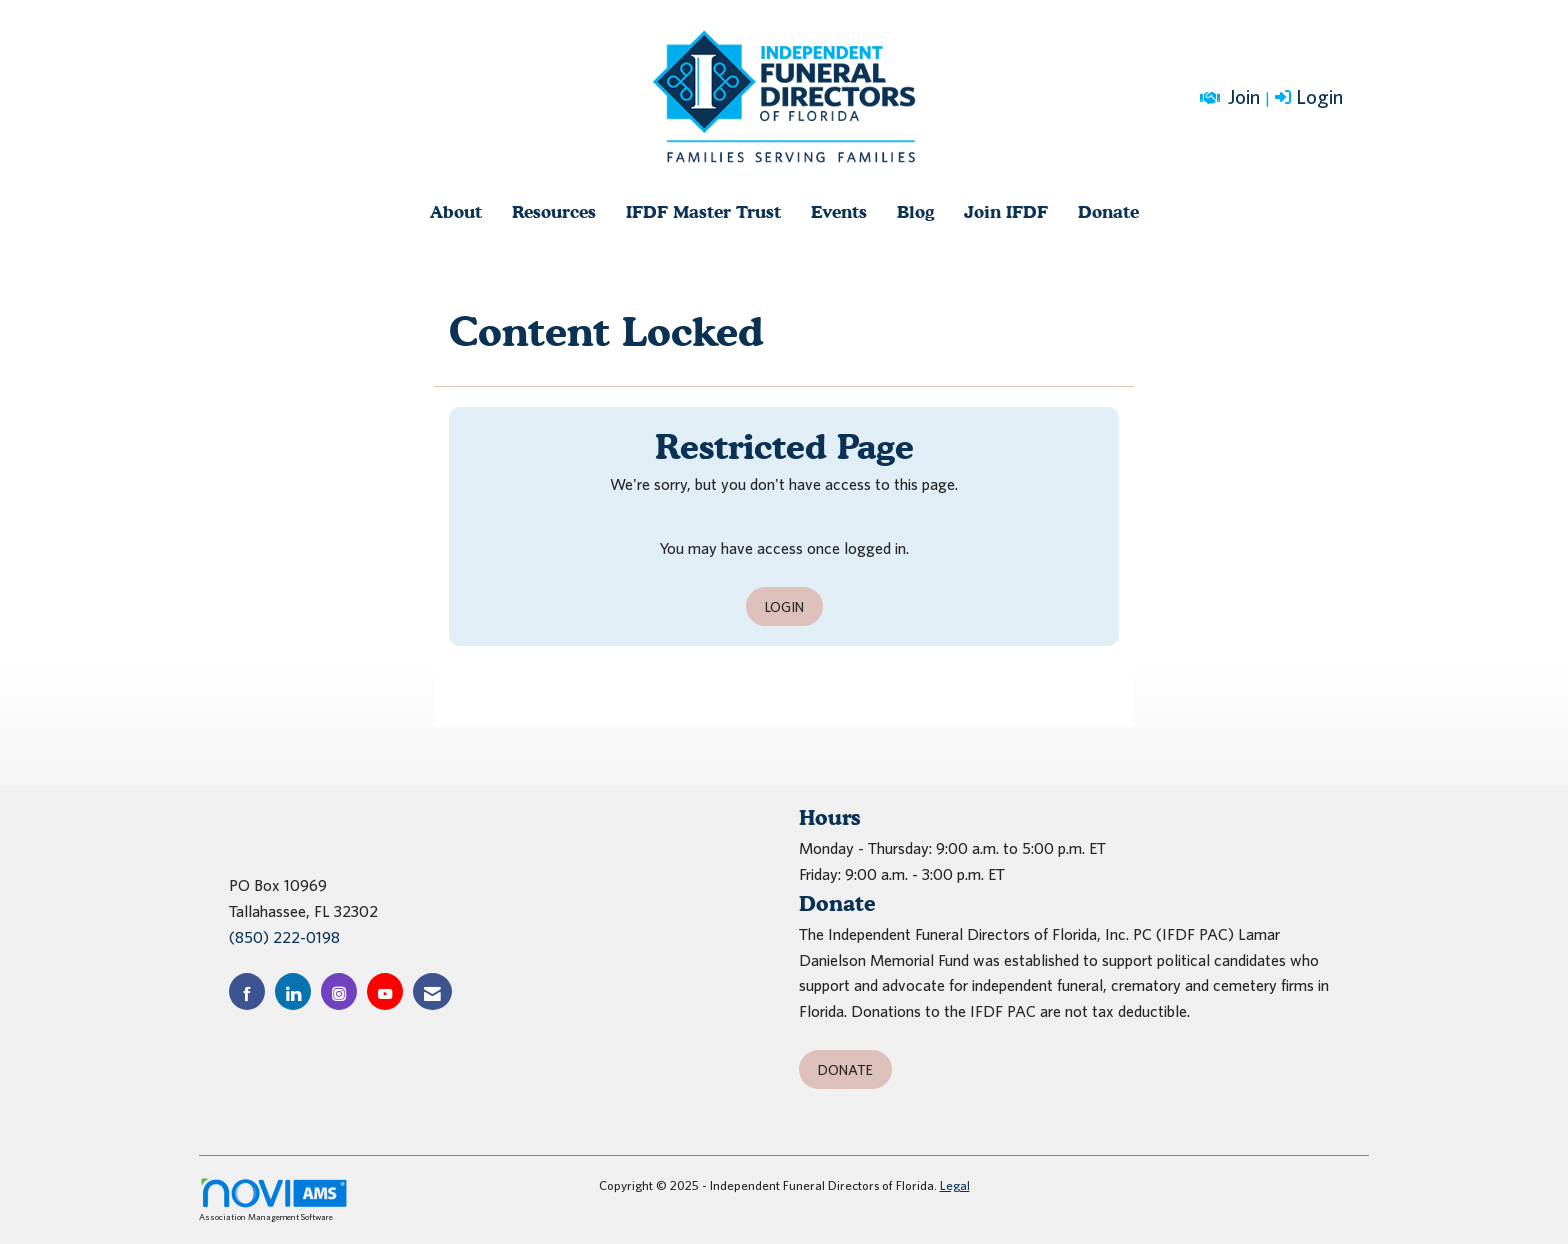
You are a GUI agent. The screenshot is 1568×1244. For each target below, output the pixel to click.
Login (784, 606)
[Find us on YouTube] (385, 991)
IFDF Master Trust (703, 211)
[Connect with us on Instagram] (339, 991)
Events (839, 211)
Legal (955, 1185)
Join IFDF (1006, 211)
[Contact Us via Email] (432, 991)
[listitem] (1311, 98)
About (456, 211)
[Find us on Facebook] (247, 991)
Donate (1108, 211)
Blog (915, 211)
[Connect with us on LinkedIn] (293, 991)
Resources (554, 211)
